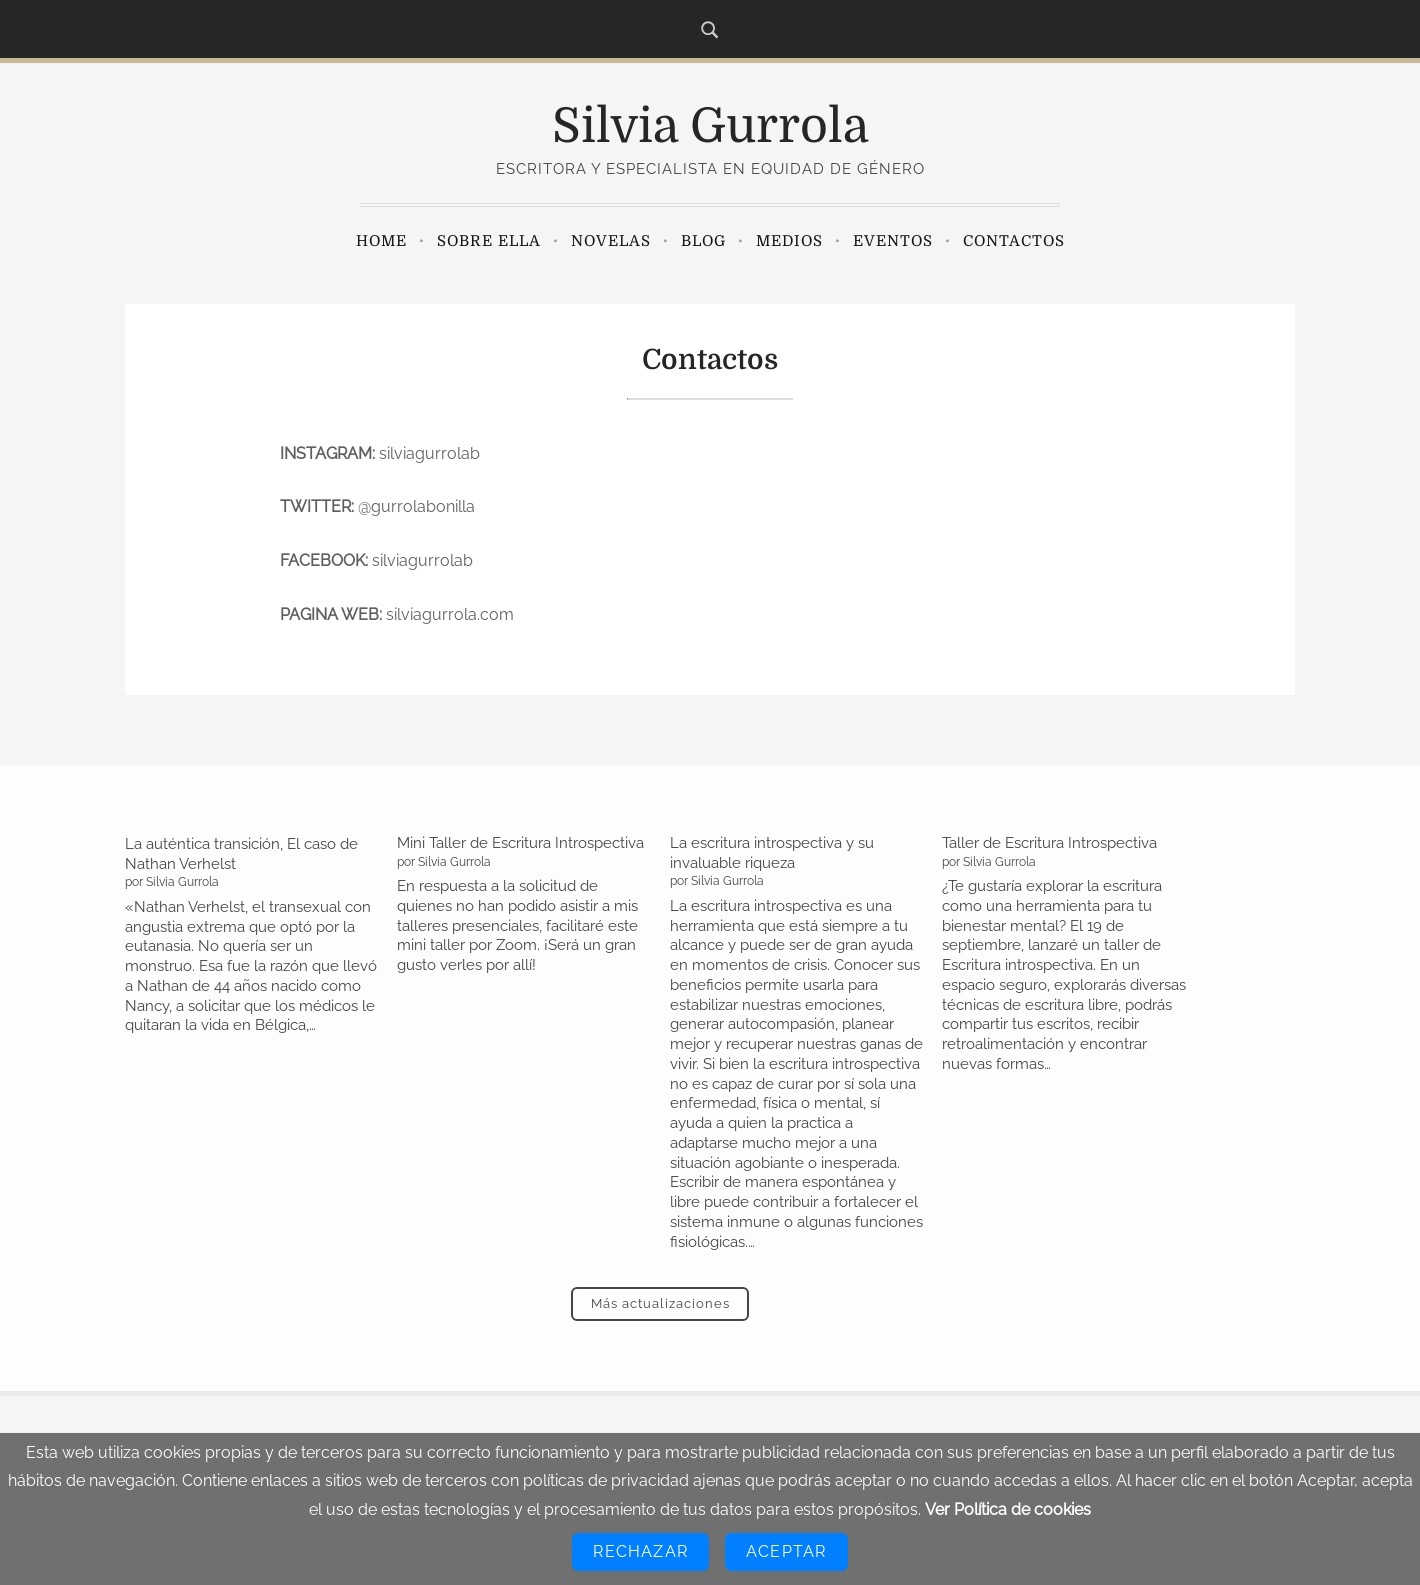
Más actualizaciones (660, 1303)
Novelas (611, 241)
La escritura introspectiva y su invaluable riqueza (772, 853)
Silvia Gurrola (710, 126)
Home (381, 241)
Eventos (893, 241)
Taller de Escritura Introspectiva (1049, 843)
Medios (789, 241)
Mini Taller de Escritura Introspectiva (520, 843)
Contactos (1014, 241)
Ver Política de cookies (1008, 1509)
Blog (703, 241)
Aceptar (786, 1551)
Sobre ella (489, 241)
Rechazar (640, 1551)
